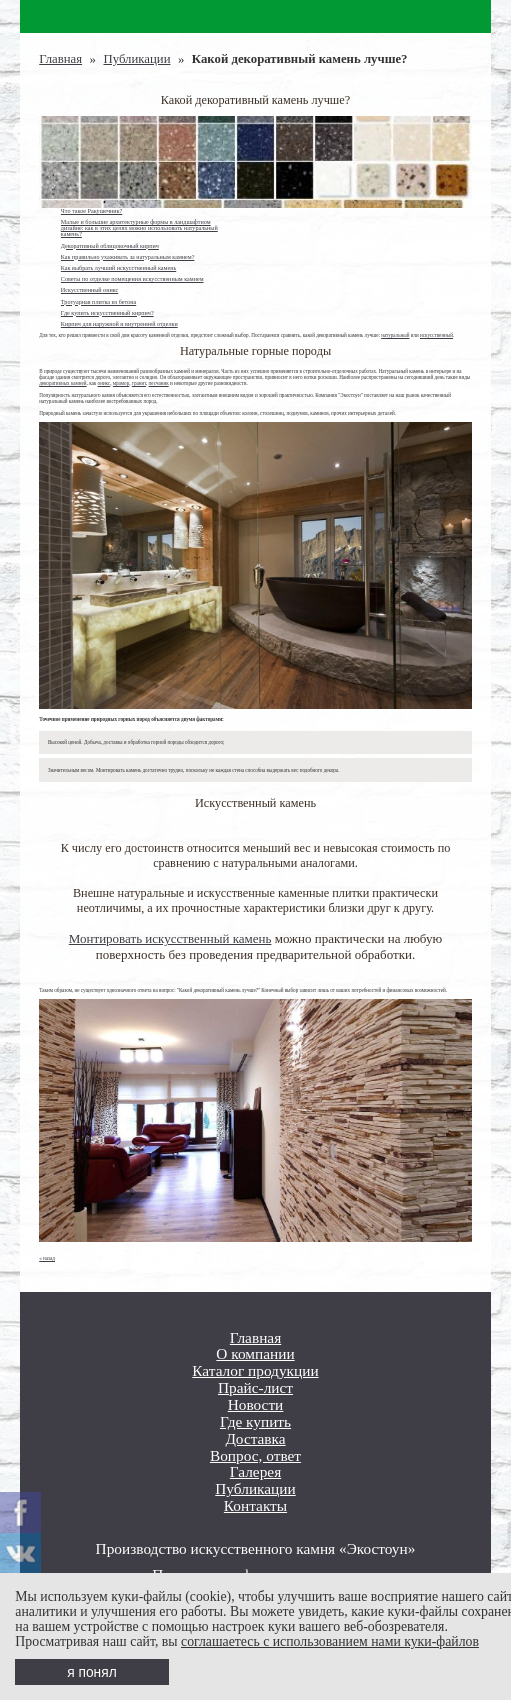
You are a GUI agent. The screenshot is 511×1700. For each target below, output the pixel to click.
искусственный (436, 335)
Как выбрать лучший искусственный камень (118, 268)
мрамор (121, 383)
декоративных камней (62, 383)
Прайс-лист (255, 1388)
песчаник (159, 383)
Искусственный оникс (89, 290)
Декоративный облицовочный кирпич (110, 246)
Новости (256, 1405)
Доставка (255, 1439)
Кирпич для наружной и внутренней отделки (119, 324)
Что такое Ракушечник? (91, 211)
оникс (104, 383)
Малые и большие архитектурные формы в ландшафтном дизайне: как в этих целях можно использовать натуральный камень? (139, 228)
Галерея (255, 1472)
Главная (60, 59)
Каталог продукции (255, 1371)
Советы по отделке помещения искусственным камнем (132, 279)
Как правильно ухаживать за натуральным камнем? (128, 257)
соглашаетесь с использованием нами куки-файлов (330, 1641)
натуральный (395, 335)
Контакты (255, 1506)
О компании (255, 1354)
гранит (139, 383)
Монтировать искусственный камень (170, 938)
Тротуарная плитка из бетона (98, 302)
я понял (92, 1672)
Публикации (136, 59)
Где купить (255, 1422)
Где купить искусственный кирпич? (107, 313)
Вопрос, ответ (255, 1456)
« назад (47, 1258)
